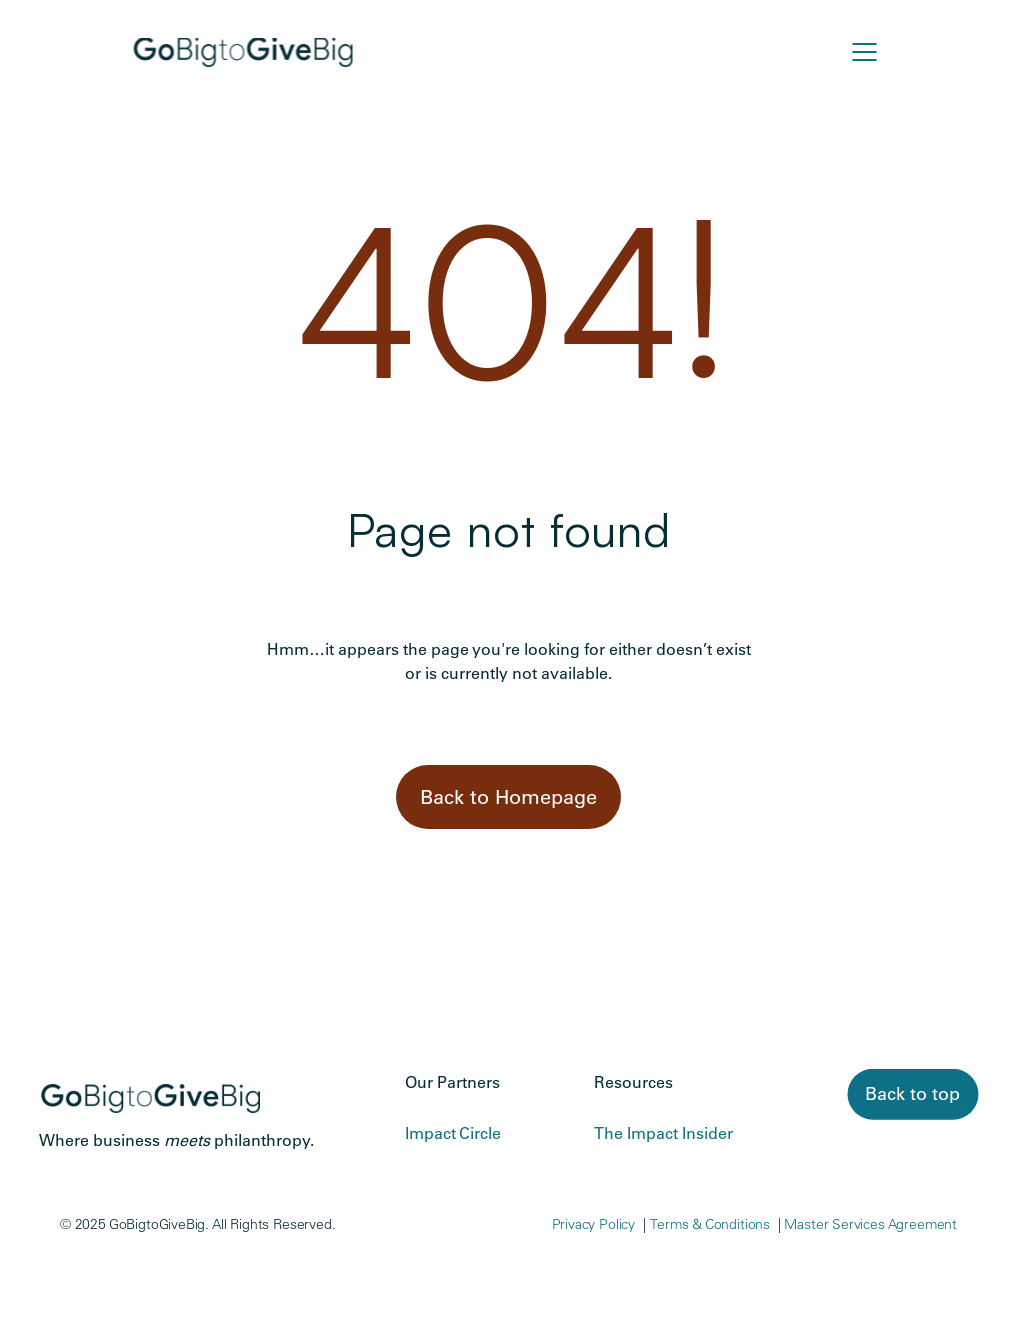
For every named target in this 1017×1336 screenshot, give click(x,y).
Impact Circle (453, 1133)
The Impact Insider (663, 1133)
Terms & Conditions (710, 1224)
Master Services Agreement (870, 1224)
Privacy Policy (594, 1224)
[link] (912, 1094)
